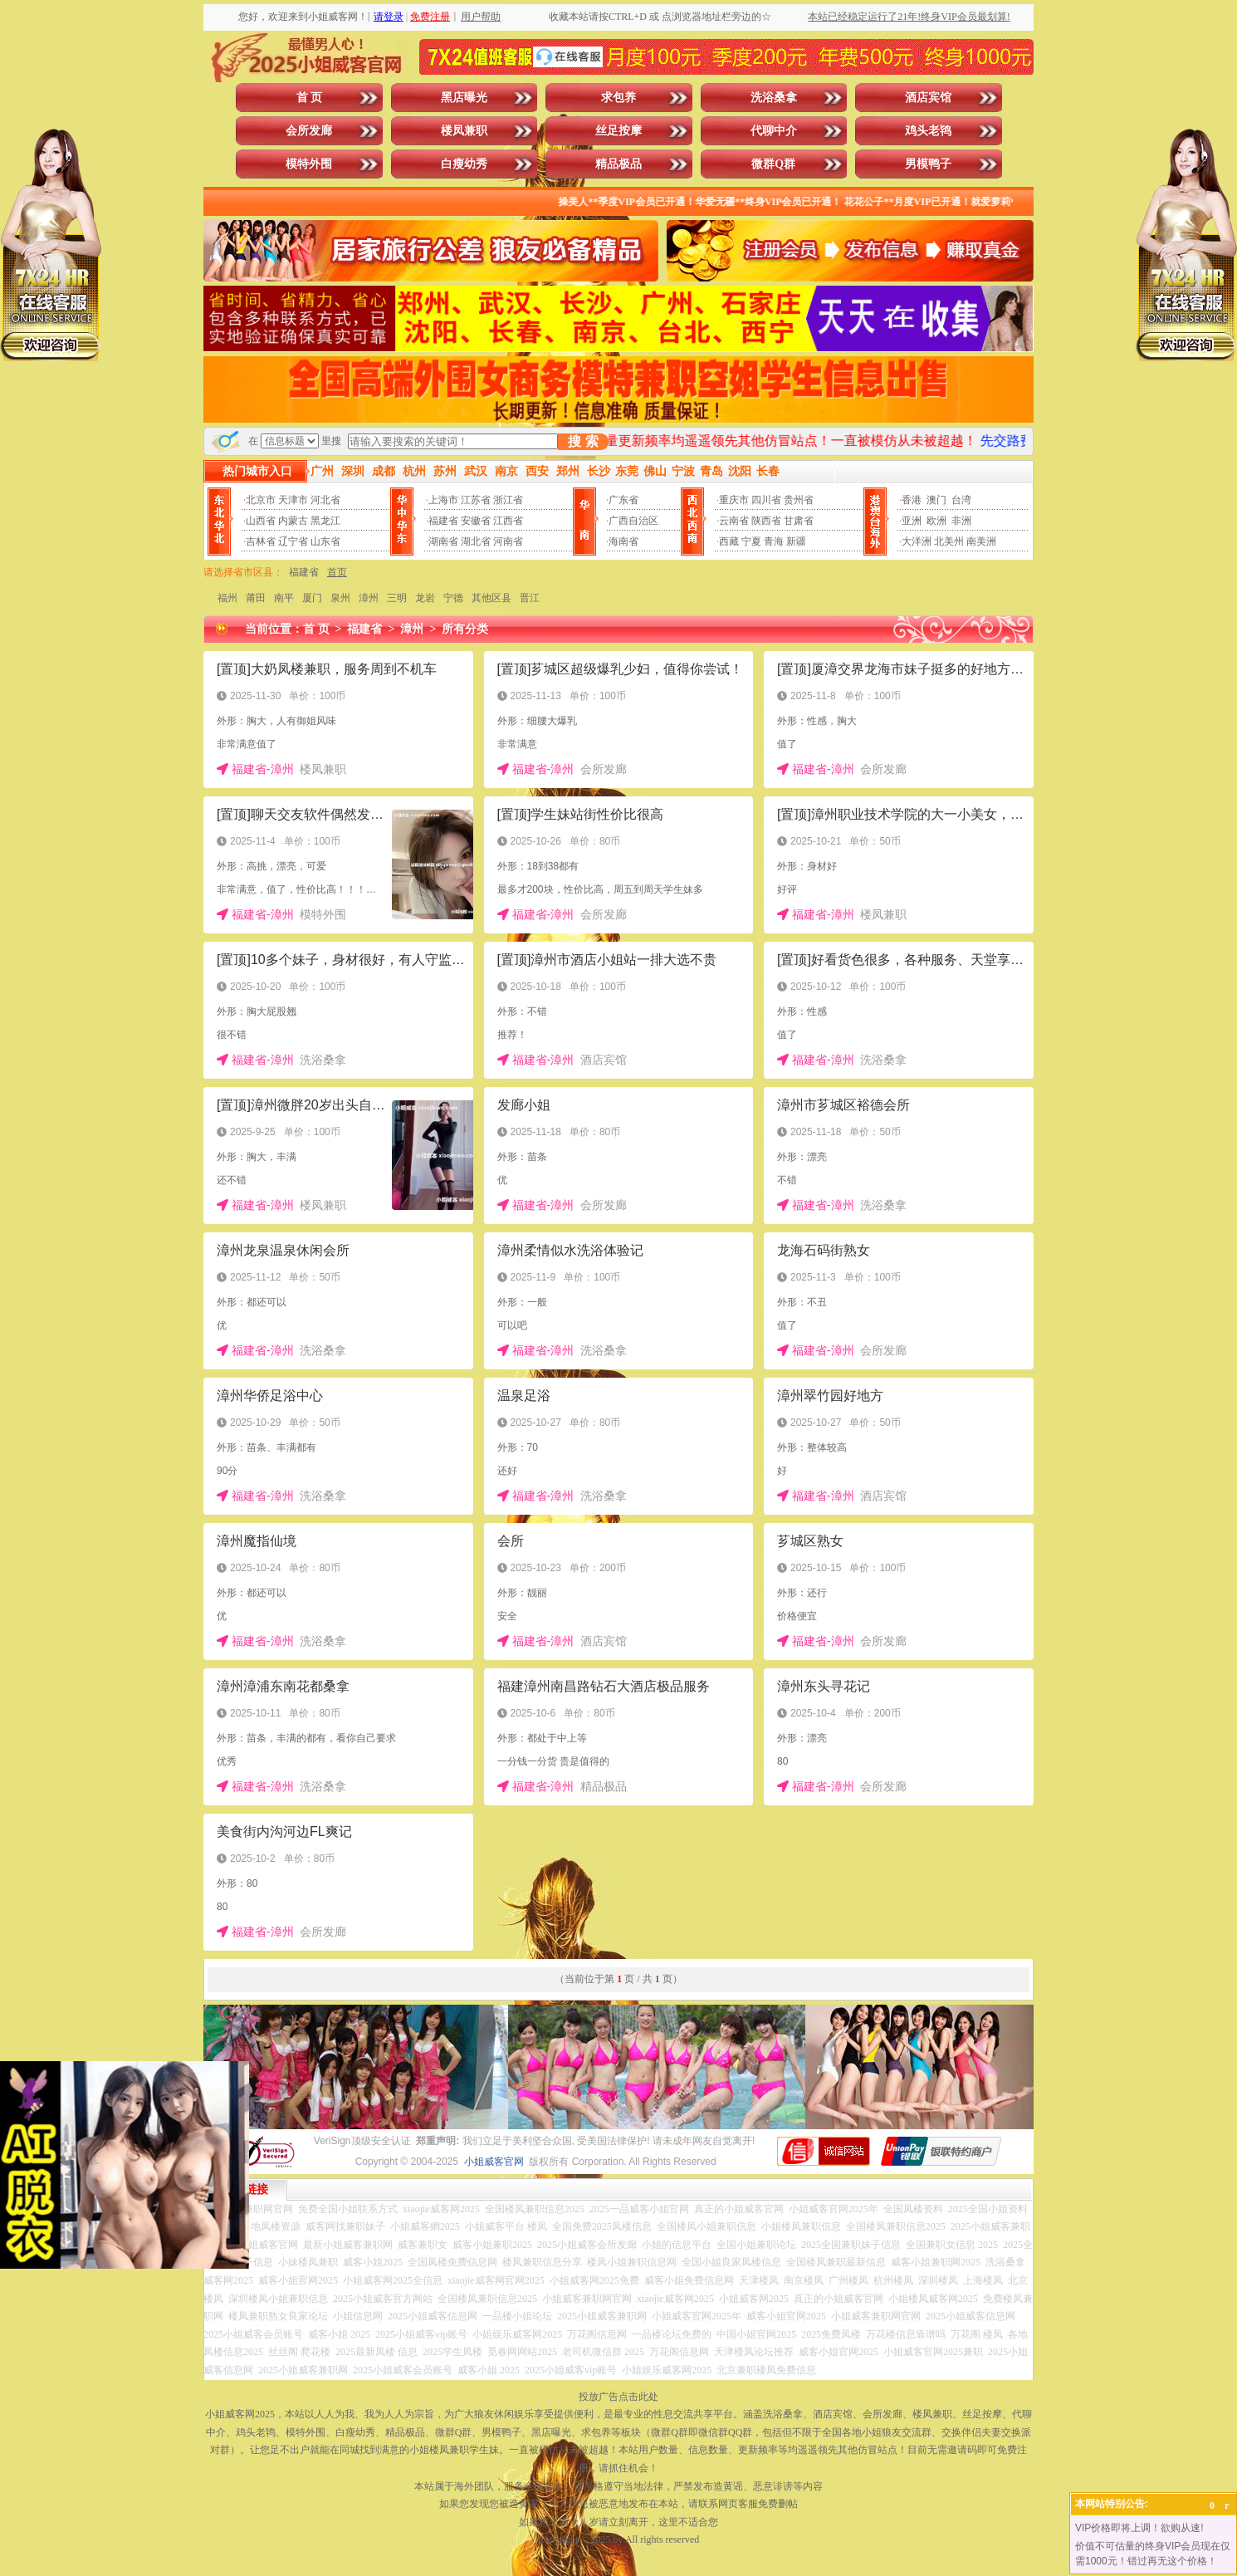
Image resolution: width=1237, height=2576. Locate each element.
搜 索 (583, 441)
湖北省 (476, 541)
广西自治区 (633, 520)
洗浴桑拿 (774, 97)
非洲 (961, 520)
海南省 (623, 541)
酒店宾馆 (928, 97)
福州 (227, 598)
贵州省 (799, 500)
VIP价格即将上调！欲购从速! (1139, 2528)
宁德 (453, 598)
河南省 (508, 541)
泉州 (340, 598)
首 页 (309, 97)
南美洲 (981, 541)
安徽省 (476, 520)
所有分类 (465, 629)
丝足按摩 (618, 131)
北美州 (949, 541)
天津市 (293, 500)
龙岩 (425, 598)
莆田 (256, 598)
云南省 (734, 520)
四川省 (766, 500)
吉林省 (261, 541)
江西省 (508, 520)
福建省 (443, 520)
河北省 (325, 500)
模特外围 (309, 164)
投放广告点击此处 (618, 2396)
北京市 (261, 500)
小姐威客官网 (494, 2161)
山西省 (261, 520)
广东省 (623, 500)
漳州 (369, 598)
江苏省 (476, 500)
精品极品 (618, 164)
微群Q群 (773, 164)
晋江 (530, 598)
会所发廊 (309, 131)
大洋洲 (916, 541)
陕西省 (766, 520)
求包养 (618, 97)
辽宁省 (293, 541)
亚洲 (912, 520)
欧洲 (936, 520)
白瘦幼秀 (464, 164)
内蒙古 (293, 520)
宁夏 (751, 541)
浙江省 (508, 500)
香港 (912, 500)
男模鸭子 (928, 164)
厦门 (312, 598)
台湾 (961, 500)
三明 (397, 598)
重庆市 (734, 500)
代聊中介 (774, 131)
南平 (284, 598)
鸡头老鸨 (928, 131)
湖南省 (443, 541)
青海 (774, 541)
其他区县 (491, 598)
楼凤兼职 (464, 131)
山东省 (325, 541)
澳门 (936, 500)
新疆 (796, 541)
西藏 (729, 541)
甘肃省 (799, 520)
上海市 (443, 500)
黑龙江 (325, 520)
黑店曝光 (464, 97)
